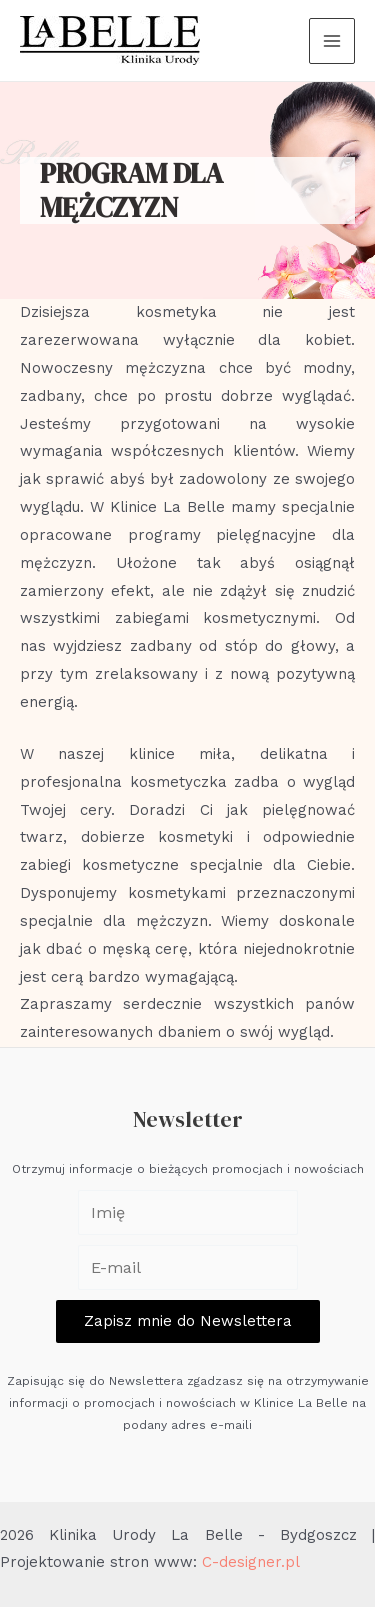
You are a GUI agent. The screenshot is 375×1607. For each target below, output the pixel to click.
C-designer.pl (251, 1562)
